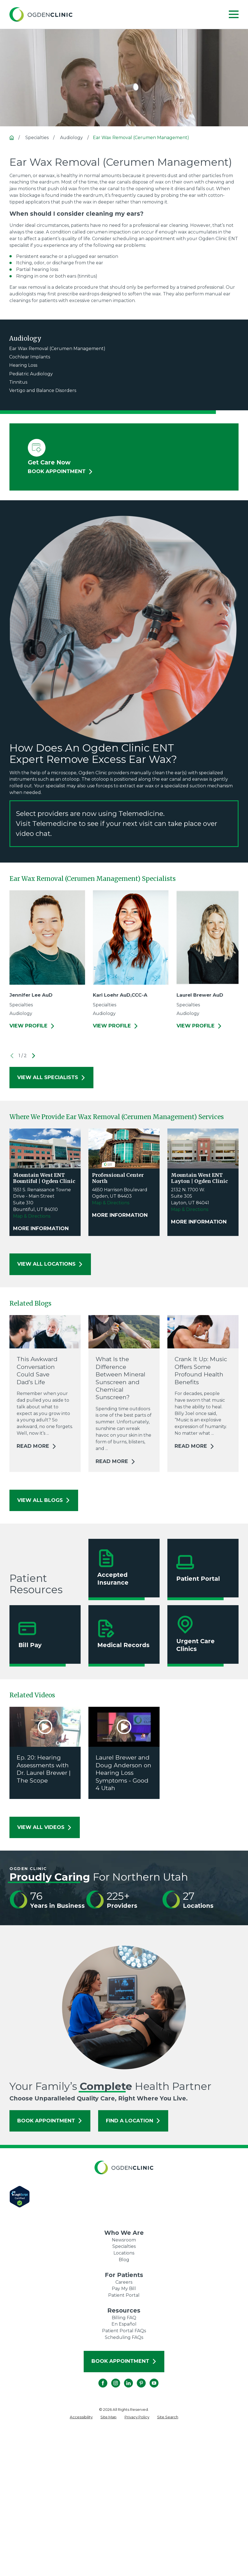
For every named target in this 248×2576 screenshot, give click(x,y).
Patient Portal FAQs (124, 2330)
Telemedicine (54, 824)
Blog (124, 2259)
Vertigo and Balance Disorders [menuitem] (42, 390)
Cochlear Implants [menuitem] (29, 357)
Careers (123, 2282)
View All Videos (44, 1827)
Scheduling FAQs (124, 2337)
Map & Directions (31, 1216)
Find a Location (133, 2121)
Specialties (124, 2246)
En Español (124, 2324)
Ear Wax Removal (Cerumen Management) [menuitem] (57, 348)
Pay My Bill (124, 2288)
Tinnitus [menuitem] (18, 382)
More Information (41, 1229)
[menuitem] (81, 2417)
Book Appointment (50, 2121)
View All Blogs (43, 1500)
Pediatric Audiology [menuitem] (31, 373)
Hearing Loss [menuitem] (23, 365)
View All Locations (50, 1264)
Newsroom (124, 2240)
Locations (123, 2253)
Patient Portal (124, 2295)
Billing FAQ (124, 2317)
